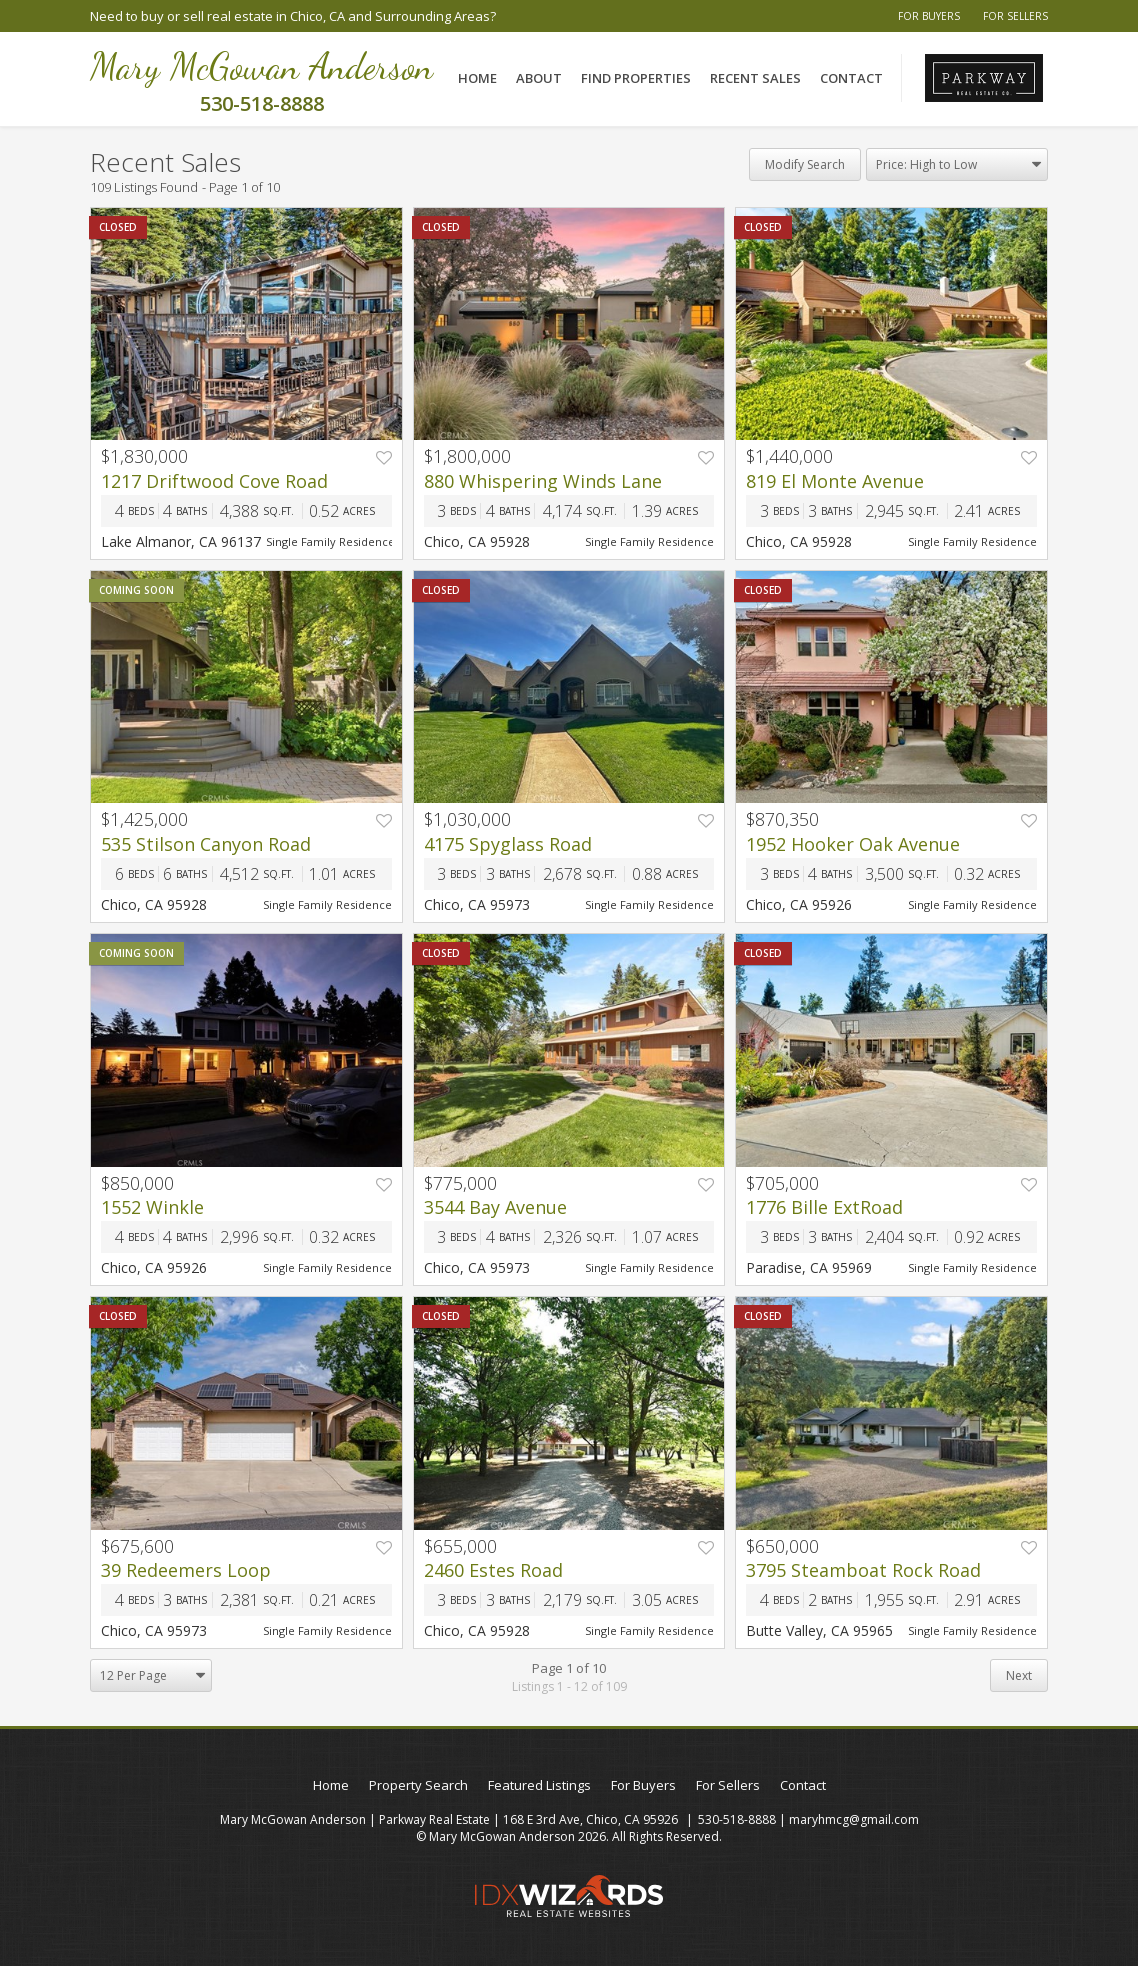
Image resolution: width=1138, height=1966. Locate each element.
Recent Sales (755, 78)
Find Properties (636, 78)
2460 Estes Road (493, 1570)
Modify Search (805, 164)
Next (1019, 1675)
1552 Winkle (152, 1207)
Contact (851, 78)
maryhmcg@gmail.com (854, 1819)
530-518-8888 (737, 1819)
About (539, 78)
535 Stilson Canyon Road (206, 844)
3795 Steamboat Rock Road (863, 1570)
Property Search (418, 1785)
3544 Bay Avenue (495, 1207)
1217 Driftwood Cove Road (214, 481)
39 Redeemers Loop (186, 1570)
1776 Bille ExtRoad (824, 1207)
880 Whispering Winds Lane (543, 481)
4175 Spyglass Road (508, 844)
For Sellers (1015, 16)
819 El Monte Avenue (835, 481)
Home (477, 78)
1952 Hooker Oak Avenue (853, 844)
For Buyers (929, 16)
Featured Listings (539, 1785)
